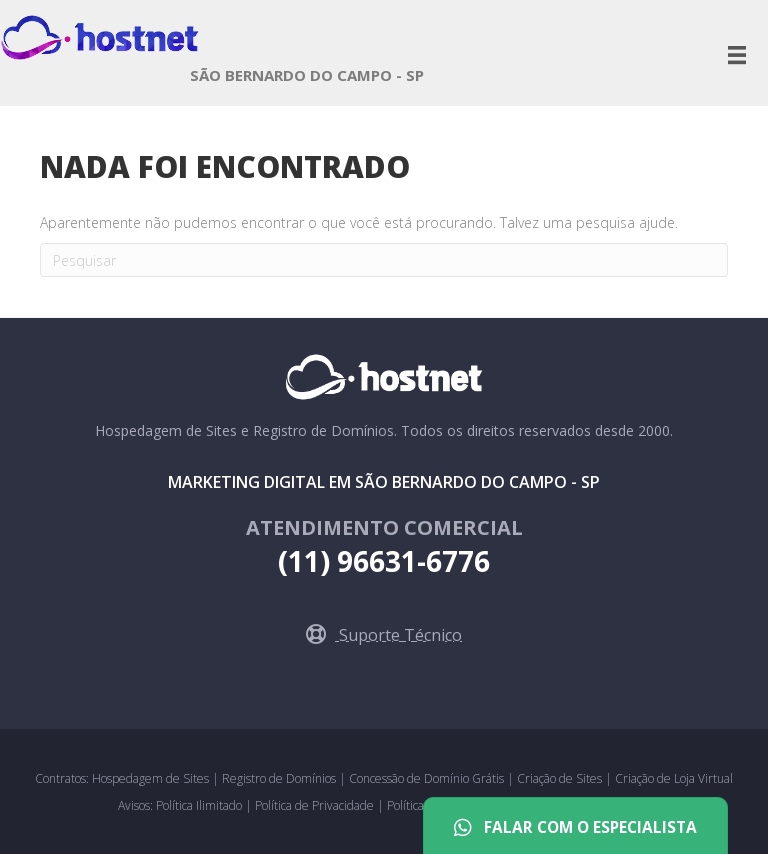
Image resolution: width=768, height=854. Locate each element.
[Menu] (737, 55)
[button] (384, 635)
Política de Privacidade (316, 805)
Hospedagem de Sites (152, 778)
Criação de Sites (559, 778)
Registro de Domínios (280, 778)
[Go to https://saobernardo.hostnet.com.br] (307, 80)
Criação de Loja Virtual (674, 778)
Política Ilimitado (200, 805)
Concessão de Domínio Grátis (426, 778)
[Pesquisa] (384, 260)
